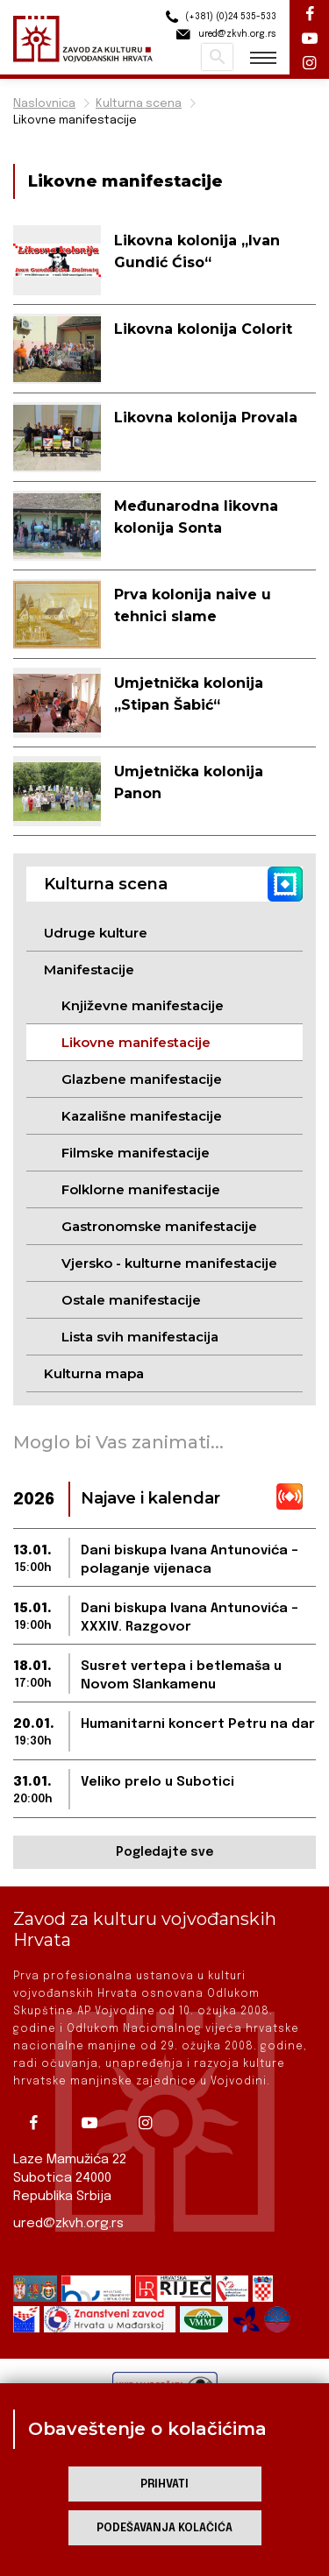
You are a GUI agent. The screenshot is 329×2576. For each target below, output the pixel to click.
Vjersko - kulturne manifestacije (169, 1263)
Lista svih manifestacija (139, 1336)
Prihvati (164, 2484)
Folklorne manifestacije (140, 1189)
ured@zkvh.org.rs (68, 2224)
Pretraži (217, 57)
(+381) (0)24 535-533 (218, 17)
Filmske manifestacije (135, 1152)
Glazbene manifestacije (141, 1079)
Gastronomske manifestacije (159, 1226)
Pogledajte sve (164, 1852)
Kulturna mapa (94, 1373)
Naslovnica (44, 104)
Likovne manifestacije (75, 120)
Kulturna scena (139, 104)
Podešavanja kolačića (164, 2528)
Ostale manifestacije (131, 1300)
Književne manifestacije (142, 1005)
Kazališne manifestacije (141, 1116)
